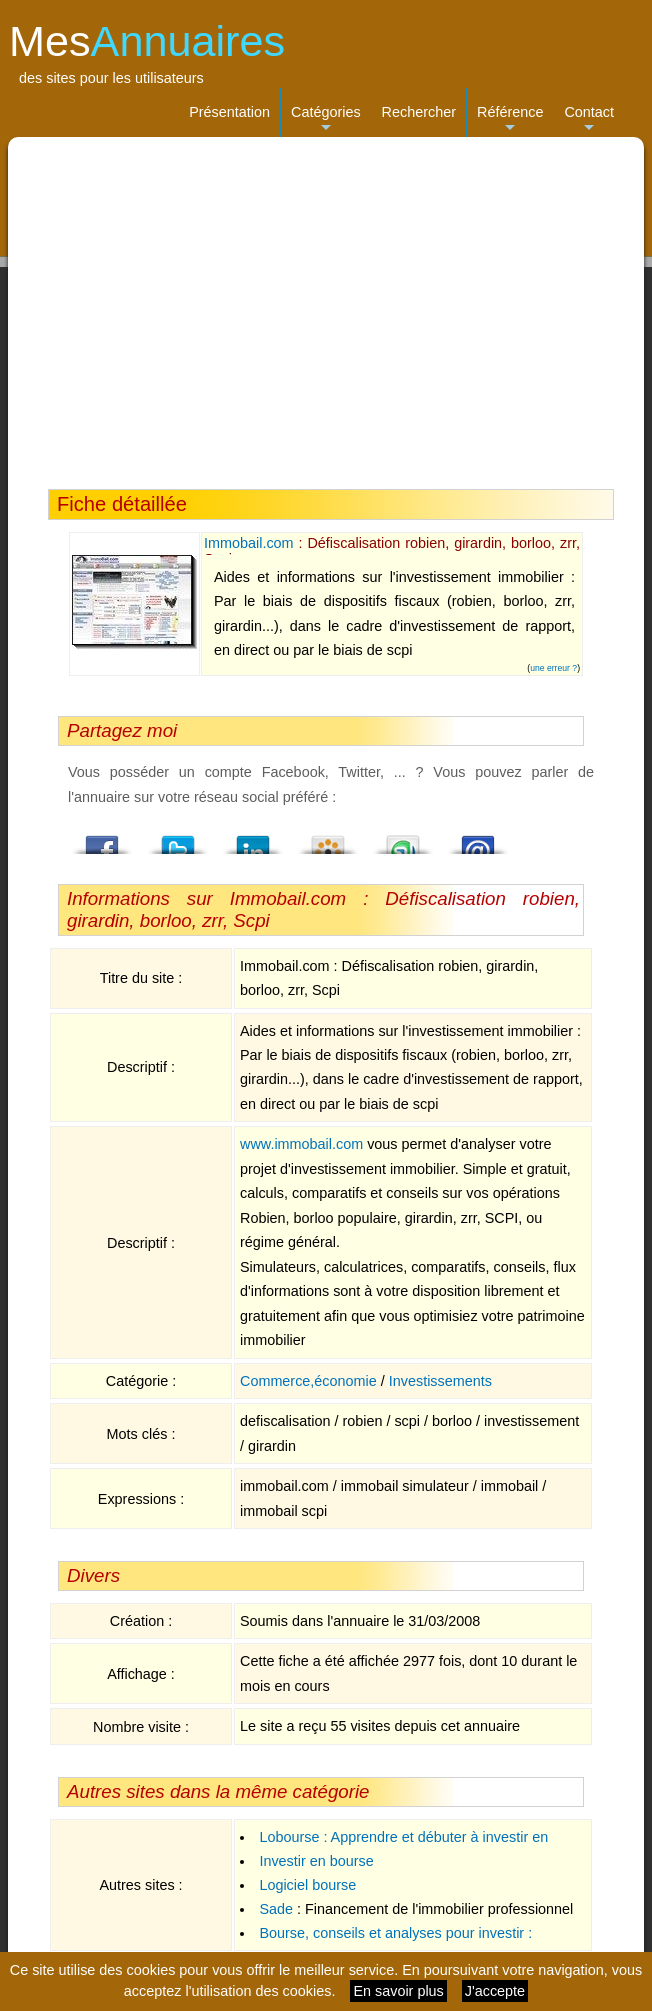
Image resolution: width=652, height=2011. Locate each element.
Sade (276, 1909)
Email (478, 839)
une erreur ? (553, 668)
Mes (147, 41)
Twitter (178, 839)
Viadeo (328, 839)
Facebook (103, 839)
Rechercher (419, 112)
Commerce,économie (308, 1381)
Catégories (326, 120)
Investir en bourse (316, 1861)
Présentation (229, 112)
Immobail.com (249, 543)
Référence (510, 120)
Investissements (440, 1381)
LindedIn (253, 839)
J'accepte (495, 1991)
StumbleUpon (403, 839)
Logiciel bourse (307, 1885)
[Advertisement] (326, 313)
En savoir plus (398, 1991)
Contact (589, 120)
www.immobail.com (301, 1144)
